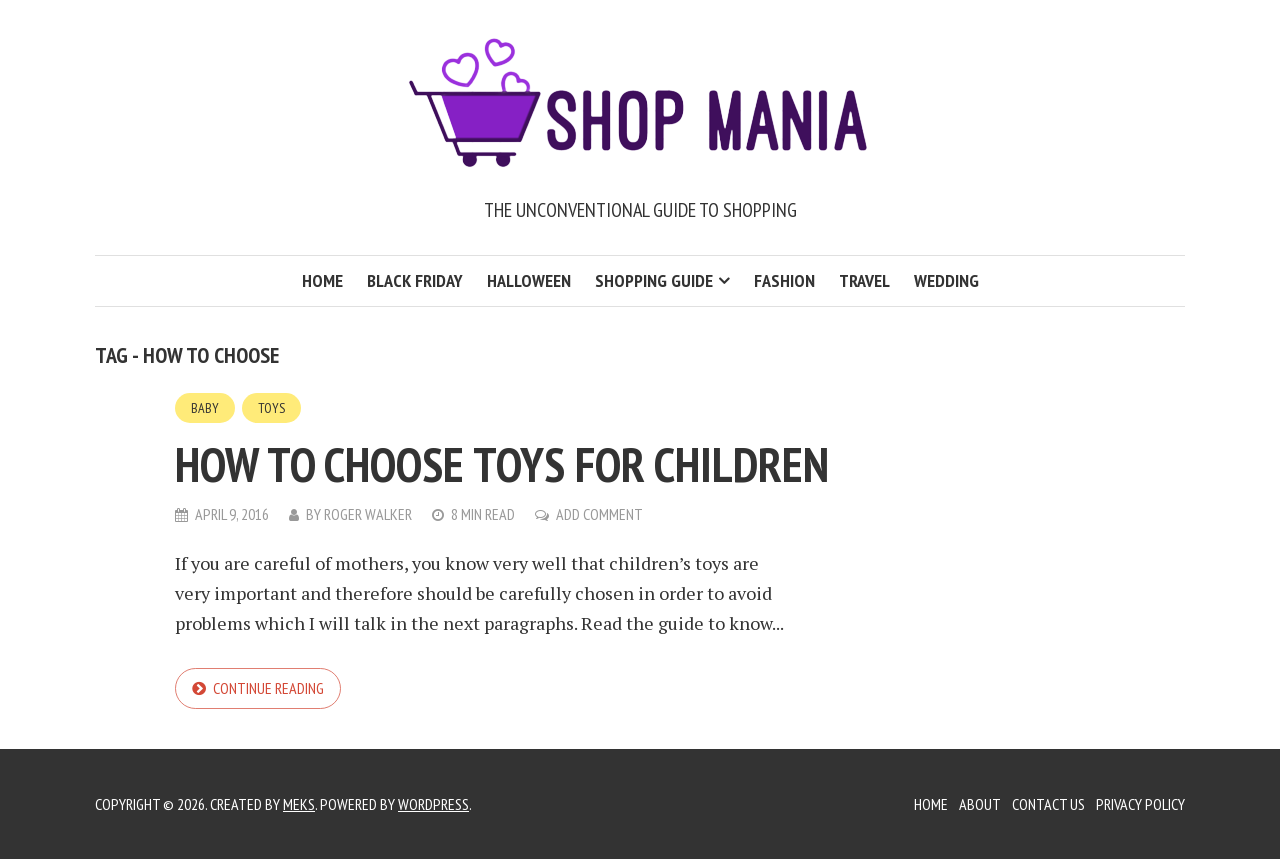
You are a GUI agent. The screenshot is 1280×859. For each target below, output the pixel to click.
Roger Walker (368, 514)
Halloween (529, 280)
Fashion (784, 280)
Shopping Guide (654, 280)
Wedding (946, 280)
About (980, 804)
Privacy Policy (1140, 804)
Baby (205, 408)
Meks (299, 804)
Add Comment (599, 514)
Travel (864, 280)
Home (322, 280)
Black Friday (415, 280)
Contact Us (1048, 804)
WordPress (433, 804)
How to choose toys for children (502, 464)
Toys (271, 408)
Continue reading (268, 688)
